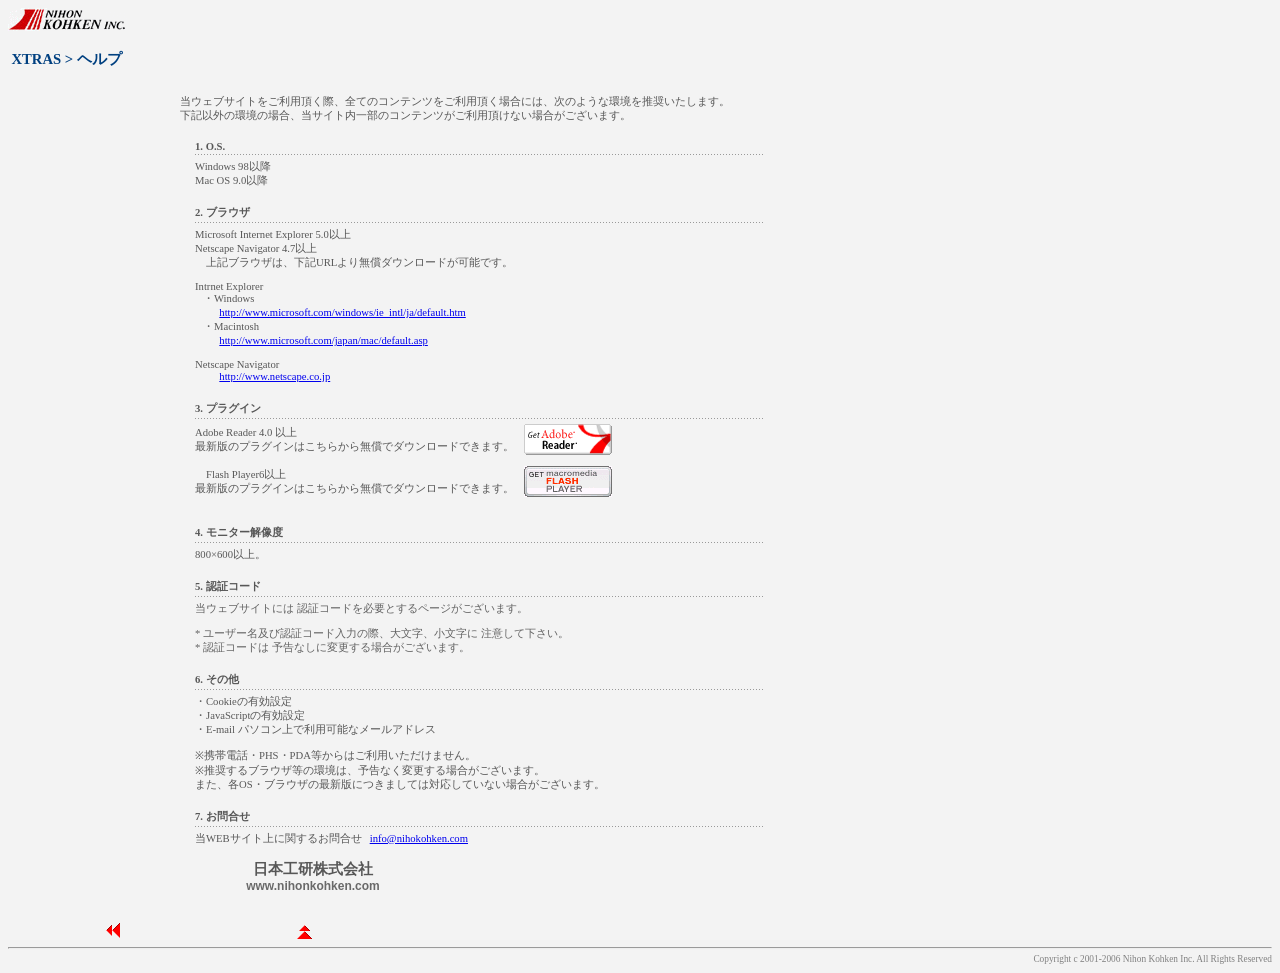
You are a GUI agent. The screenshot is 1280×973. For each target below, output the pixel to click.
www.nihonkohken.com (313, 886)
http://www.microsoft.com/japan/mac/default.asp (323, 340)
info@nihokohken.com (419, 838)
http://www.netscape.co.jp (274, 376)
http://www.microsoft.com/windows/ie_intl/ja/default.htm (342, 312)
